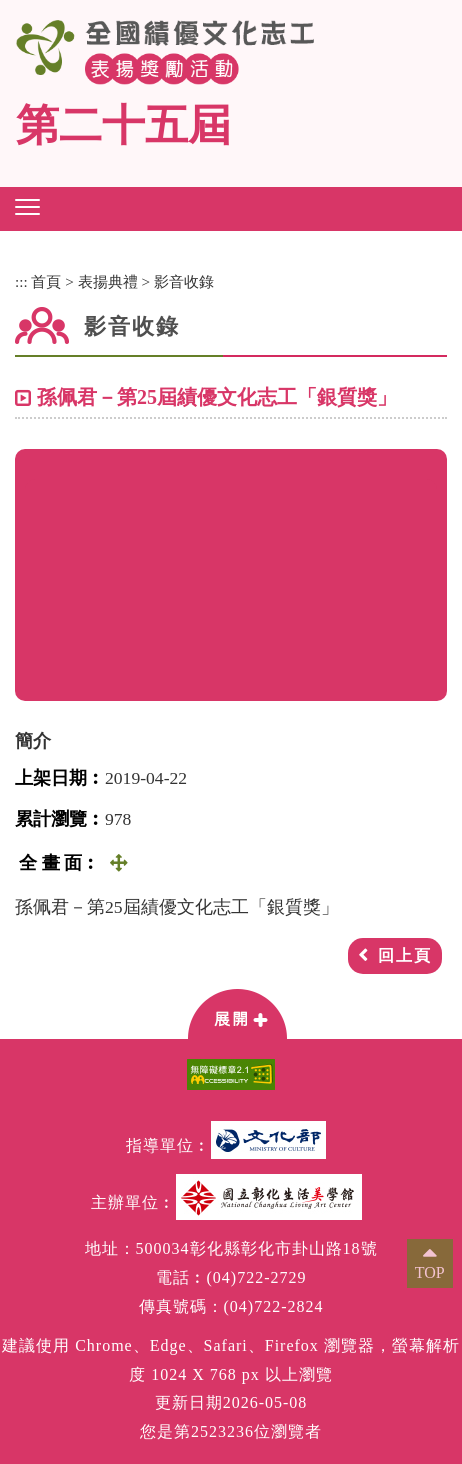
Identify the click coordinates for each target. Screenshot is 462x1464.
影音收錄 (184, 281)
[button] (27, 207)
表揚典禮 (108, 281)
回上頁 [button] (405, 955)
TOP (430, 1272)
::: (21, 281)
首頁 (46, 281)
